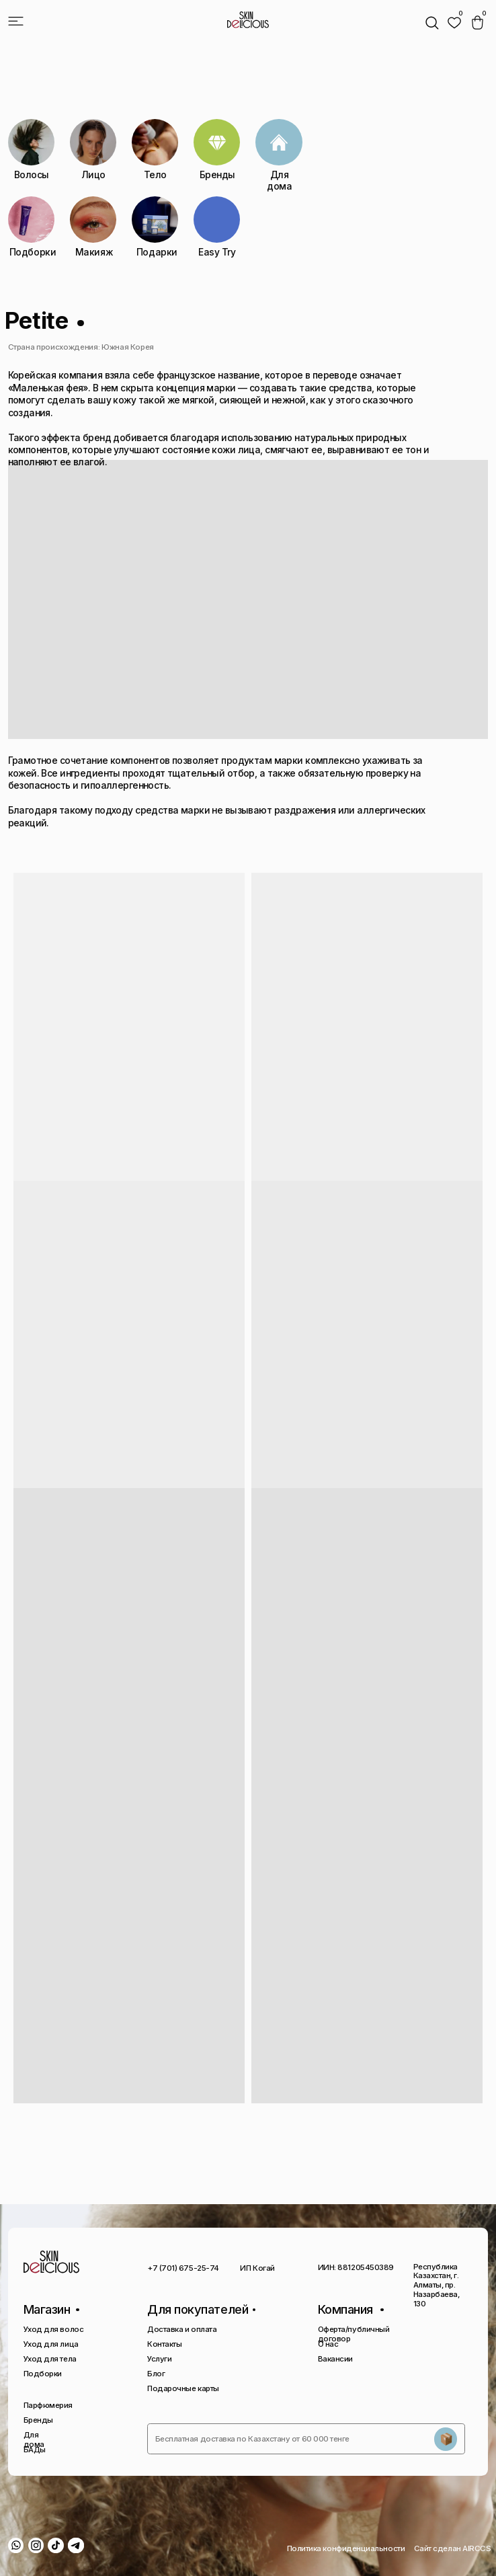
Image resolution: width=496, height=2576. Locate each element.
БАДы (35, 2449)
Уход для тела (50, 2359)
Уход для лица (51, 2344)
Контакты (164, 2344)
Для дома (34, 2439)
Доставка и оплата (181, 2329)
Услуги (159, 2359)
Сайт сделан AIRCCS (452, 2548)
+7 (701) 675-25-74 (183, 2268)
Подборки (43, 2373)
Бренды (38, 2420)
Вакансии (335, 2359)
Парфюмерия (48, 2405)
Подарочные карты (183, 2388)
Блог (156, 2373)
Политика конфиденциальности (346, 2548)
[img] (454, 23)
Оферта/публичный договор (354, 2334)
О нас (328, 2344)
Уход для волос (54, 2329)
